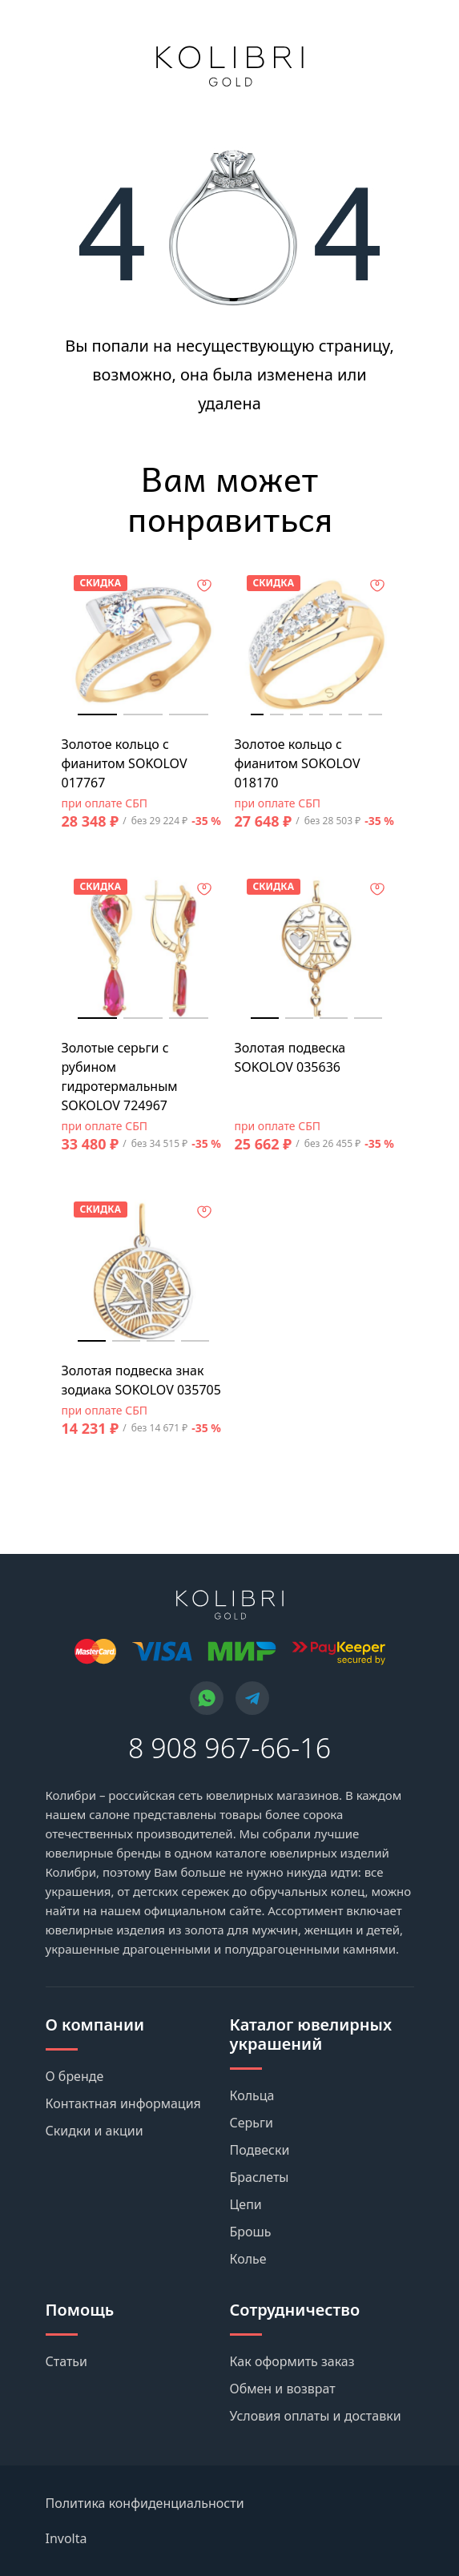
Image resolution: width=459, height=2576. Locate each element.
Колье (248, 2259)
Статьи (67, 2361)
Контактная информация (123, 2103)
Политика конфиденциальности (145, 2503)
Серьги (251, 2122)
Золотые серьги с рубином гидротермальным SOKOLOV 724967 (120, 1076)
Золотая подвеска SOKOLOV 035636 (290, 1057)
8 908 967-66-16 (229, 1747)
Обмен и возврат (283, 2388)
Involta (66, 2538)
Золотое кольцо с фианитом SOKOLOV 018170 (297, 763)
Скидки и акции (94, 2130)
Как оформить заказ (292, 2361)
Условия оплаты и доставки (315, 2416)
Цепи (246, 2204)
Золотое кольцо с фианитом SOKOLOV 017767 (124, 763)
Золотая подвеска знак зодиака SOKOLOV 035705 (141, 1380)
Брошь (251, 2231)
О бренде (75, 2076)
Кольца (252, 2095)
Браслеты (259, 2177)
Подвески (260, 2150)
